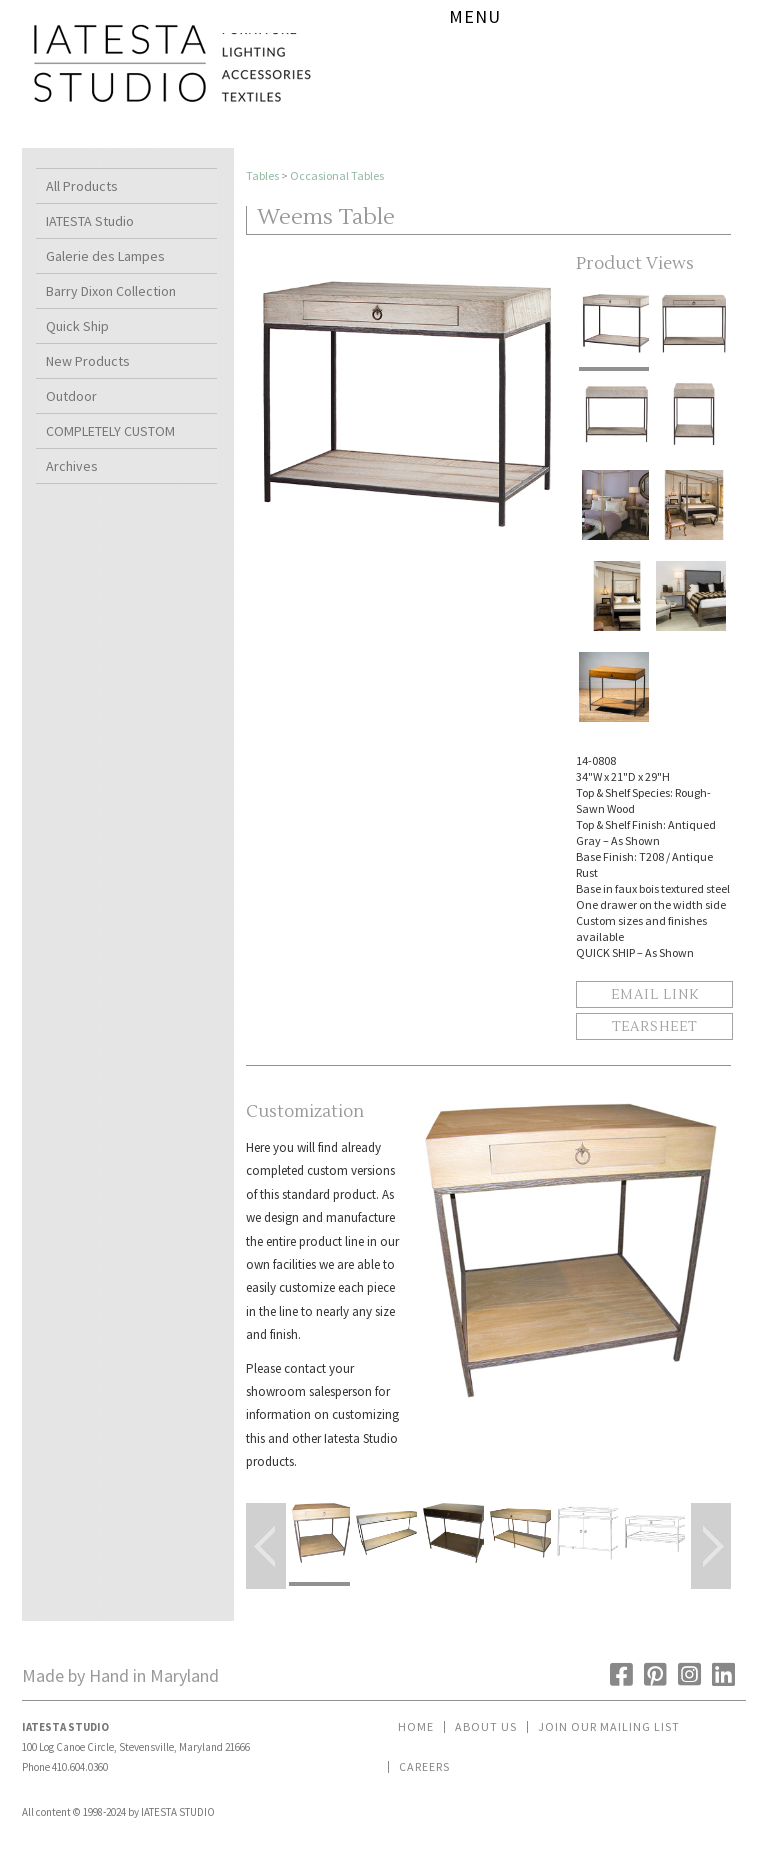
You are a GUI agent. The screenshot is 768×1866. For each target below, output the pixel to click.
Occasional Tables (337, 175)
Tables (262, 175)
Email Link (655, 995)
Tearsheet (654, 1027)
